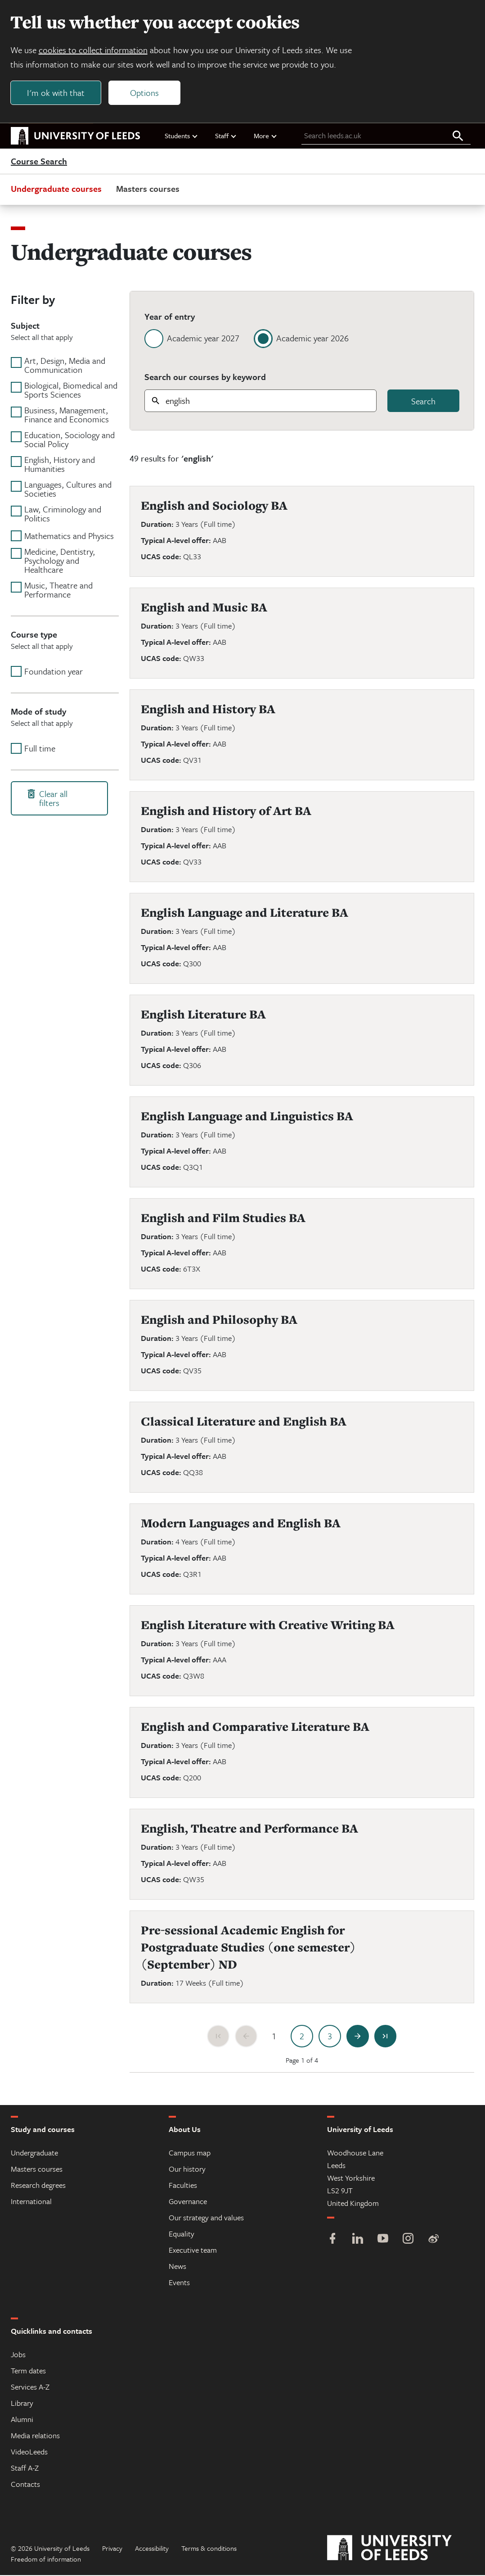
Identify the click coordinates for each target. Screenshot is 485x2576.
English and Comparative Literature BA (255, 1727)
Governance (188, 2202)
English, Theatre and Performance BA (249, 1829)
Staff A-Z (25, 2468)
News (177, 2267)
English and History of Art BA (226, 811)
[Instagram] (408, 2240)
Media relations (35, 2436)
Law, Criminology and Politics (62, 515)
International (31, 2202)
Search (423, 402)
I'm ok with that (56, 93)
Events (179, 2283)
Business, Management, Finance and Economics (66, 416)
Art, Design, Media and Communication (64, 366)
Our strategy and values (206, 2218)
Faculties (183, 2185)
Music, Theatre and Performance (58, 591)
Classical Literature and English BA (243, 1422)
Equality (181, 2234)
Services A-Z (30, 2387)
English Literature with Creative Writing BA (268, 1625)
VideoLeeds (29, 2452)
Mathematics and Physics (69, 536)
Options (144, 93)
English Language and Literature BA (244, 913)
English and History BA (208, 710)
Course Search (39, 162)
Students (181, 136)
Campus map (190, 2153)
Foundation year (53, 672)
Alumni (22, 2420)
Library (22, 2403)
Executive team (193, 2250)
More (266, 136)
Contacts (25, 2484)
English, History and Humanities (59, 465)
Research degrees (38, 2185)
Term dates (28, 2371)
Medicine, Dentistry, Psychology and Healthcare (59, 561)
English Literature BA (203, 1015)
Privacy (112, 2549)
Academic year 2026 (312, 339)
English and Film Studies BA (223, 1218)
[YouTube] (383, 2240)
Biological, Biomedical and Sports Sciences (70, 391)
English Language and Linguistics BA (247, 1117)
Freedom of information (46, 2560)
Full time (39, 749)
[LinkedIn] (357, 2240)
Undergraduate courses (56, 189)
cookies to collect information (93, 50)
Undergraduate (34, 2153)
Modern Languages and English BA (241, 1524)
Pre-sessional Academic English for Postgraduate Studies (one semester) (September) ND (248, 1948)
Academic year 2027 (203, 339)
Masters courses (148, 189)
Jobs (18, 2355)
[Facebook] (332, 2240)
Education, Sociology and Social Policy (69, 440)
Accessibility (152, 2549)
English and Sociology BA (214, 506)
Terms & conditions (209, 2549)
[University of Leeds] (400, 2549)
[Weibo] (433, 2240)
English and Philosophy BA (219, 1320)
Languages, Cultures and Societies (68, 490)
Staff (226, 136)
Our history (187, 2169)
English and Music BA (204, 608)
